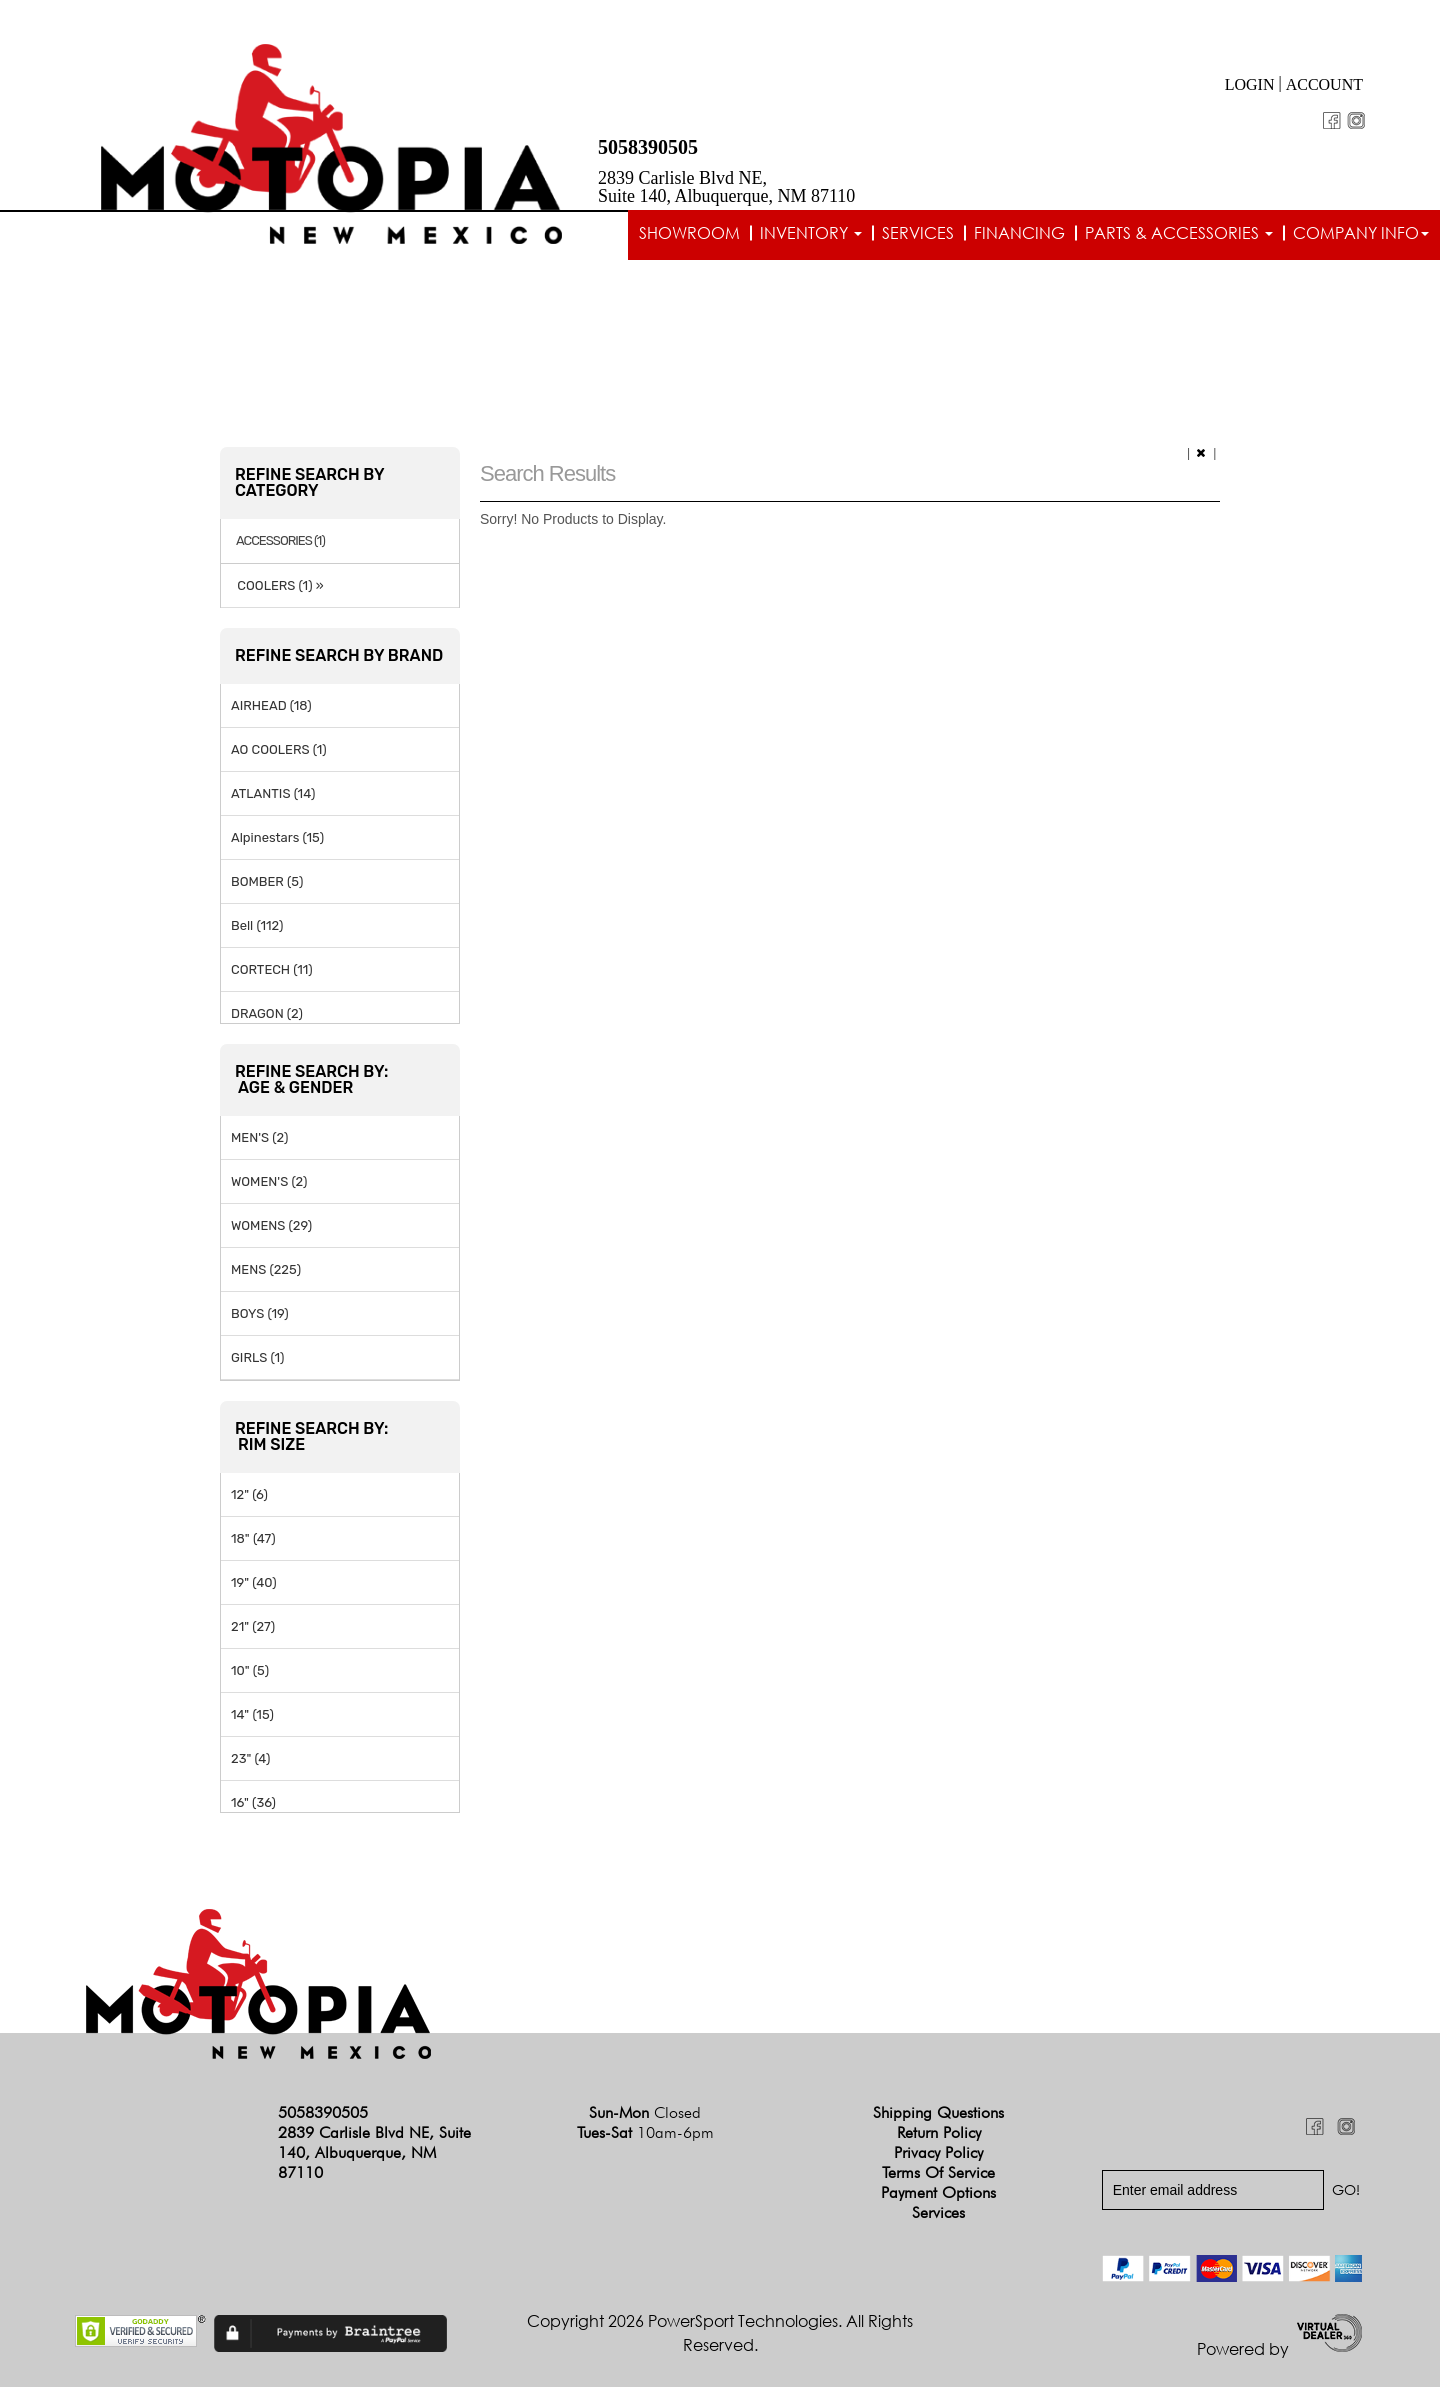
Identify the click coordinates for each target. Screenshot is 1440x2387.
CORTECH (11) (272, 969)
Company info (1361, 233)
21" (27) (253, 1626)
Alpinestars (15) (277, 837)
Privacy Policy (938, 2152)
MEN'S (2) (259, 1137)
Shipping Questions (938, 2112)
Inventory (811, 233)
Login (1250, 84)
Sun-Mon (645, 2112)
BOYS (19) (260, 1313)
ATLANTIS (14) (273, 793)
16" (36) (253, 1802)
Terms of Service (938, 2172)
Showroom (689, 233)
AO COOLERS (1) (279, 749)
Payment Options (938, 2192)
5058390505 (648, 147)
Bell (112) (257, 925)
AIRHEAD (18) (271, 705)
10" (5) (250, 1670)
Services (918, 233)
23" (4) (250, 1758)
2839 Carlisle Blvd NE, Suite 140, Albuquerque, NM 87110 (726, 187)
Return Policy (939, 2132)
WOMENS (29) (271, 1225)
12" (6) (249, 1494)
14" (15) (252, 1714)
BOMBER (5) (267, 881)
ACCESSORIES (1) (280, 541)
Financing (1019, 233)
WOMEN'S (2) (269, 1181)
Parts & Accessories (1179, 233)
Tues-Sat (645, 2132)
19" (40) (254, 1582)
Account (1324, 84)
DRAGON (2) (267, 1013)
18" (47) (253, 1538)
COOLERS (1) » (277, 585)
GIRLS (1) (257, 1357)
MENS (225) (266, 1269)
